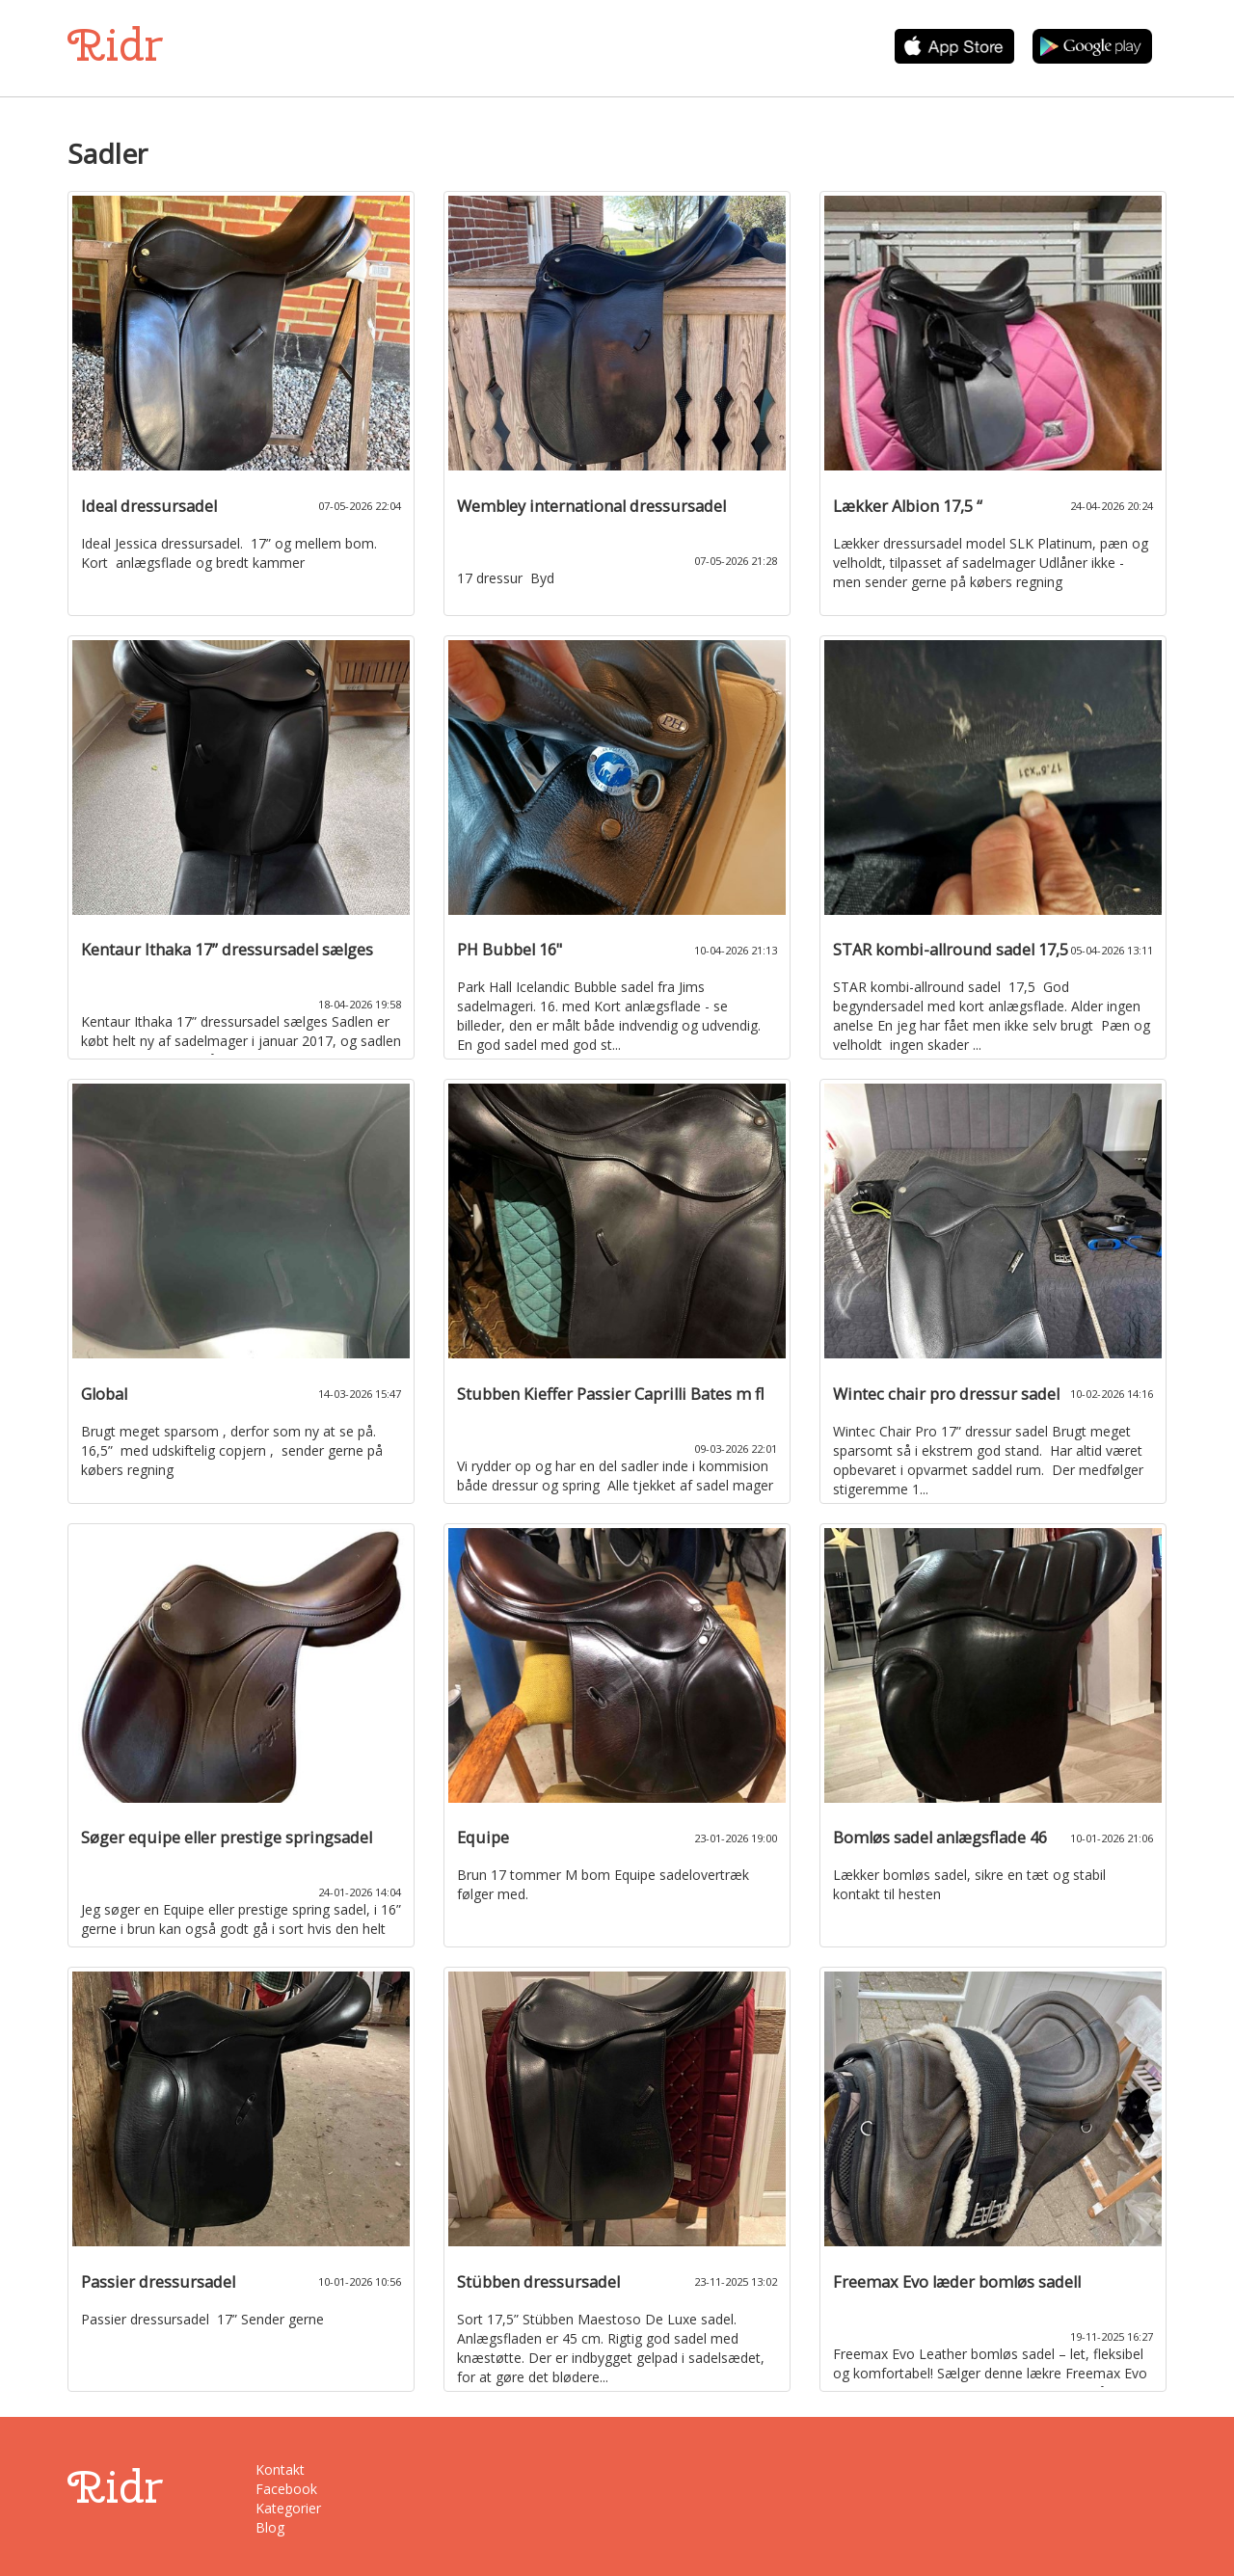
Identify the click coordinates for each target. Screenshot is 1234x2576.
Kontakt (280, 2469)
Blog (269, 2527)
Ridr (115, 44)
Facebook (286, 2489)
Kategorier (288, 2508)
